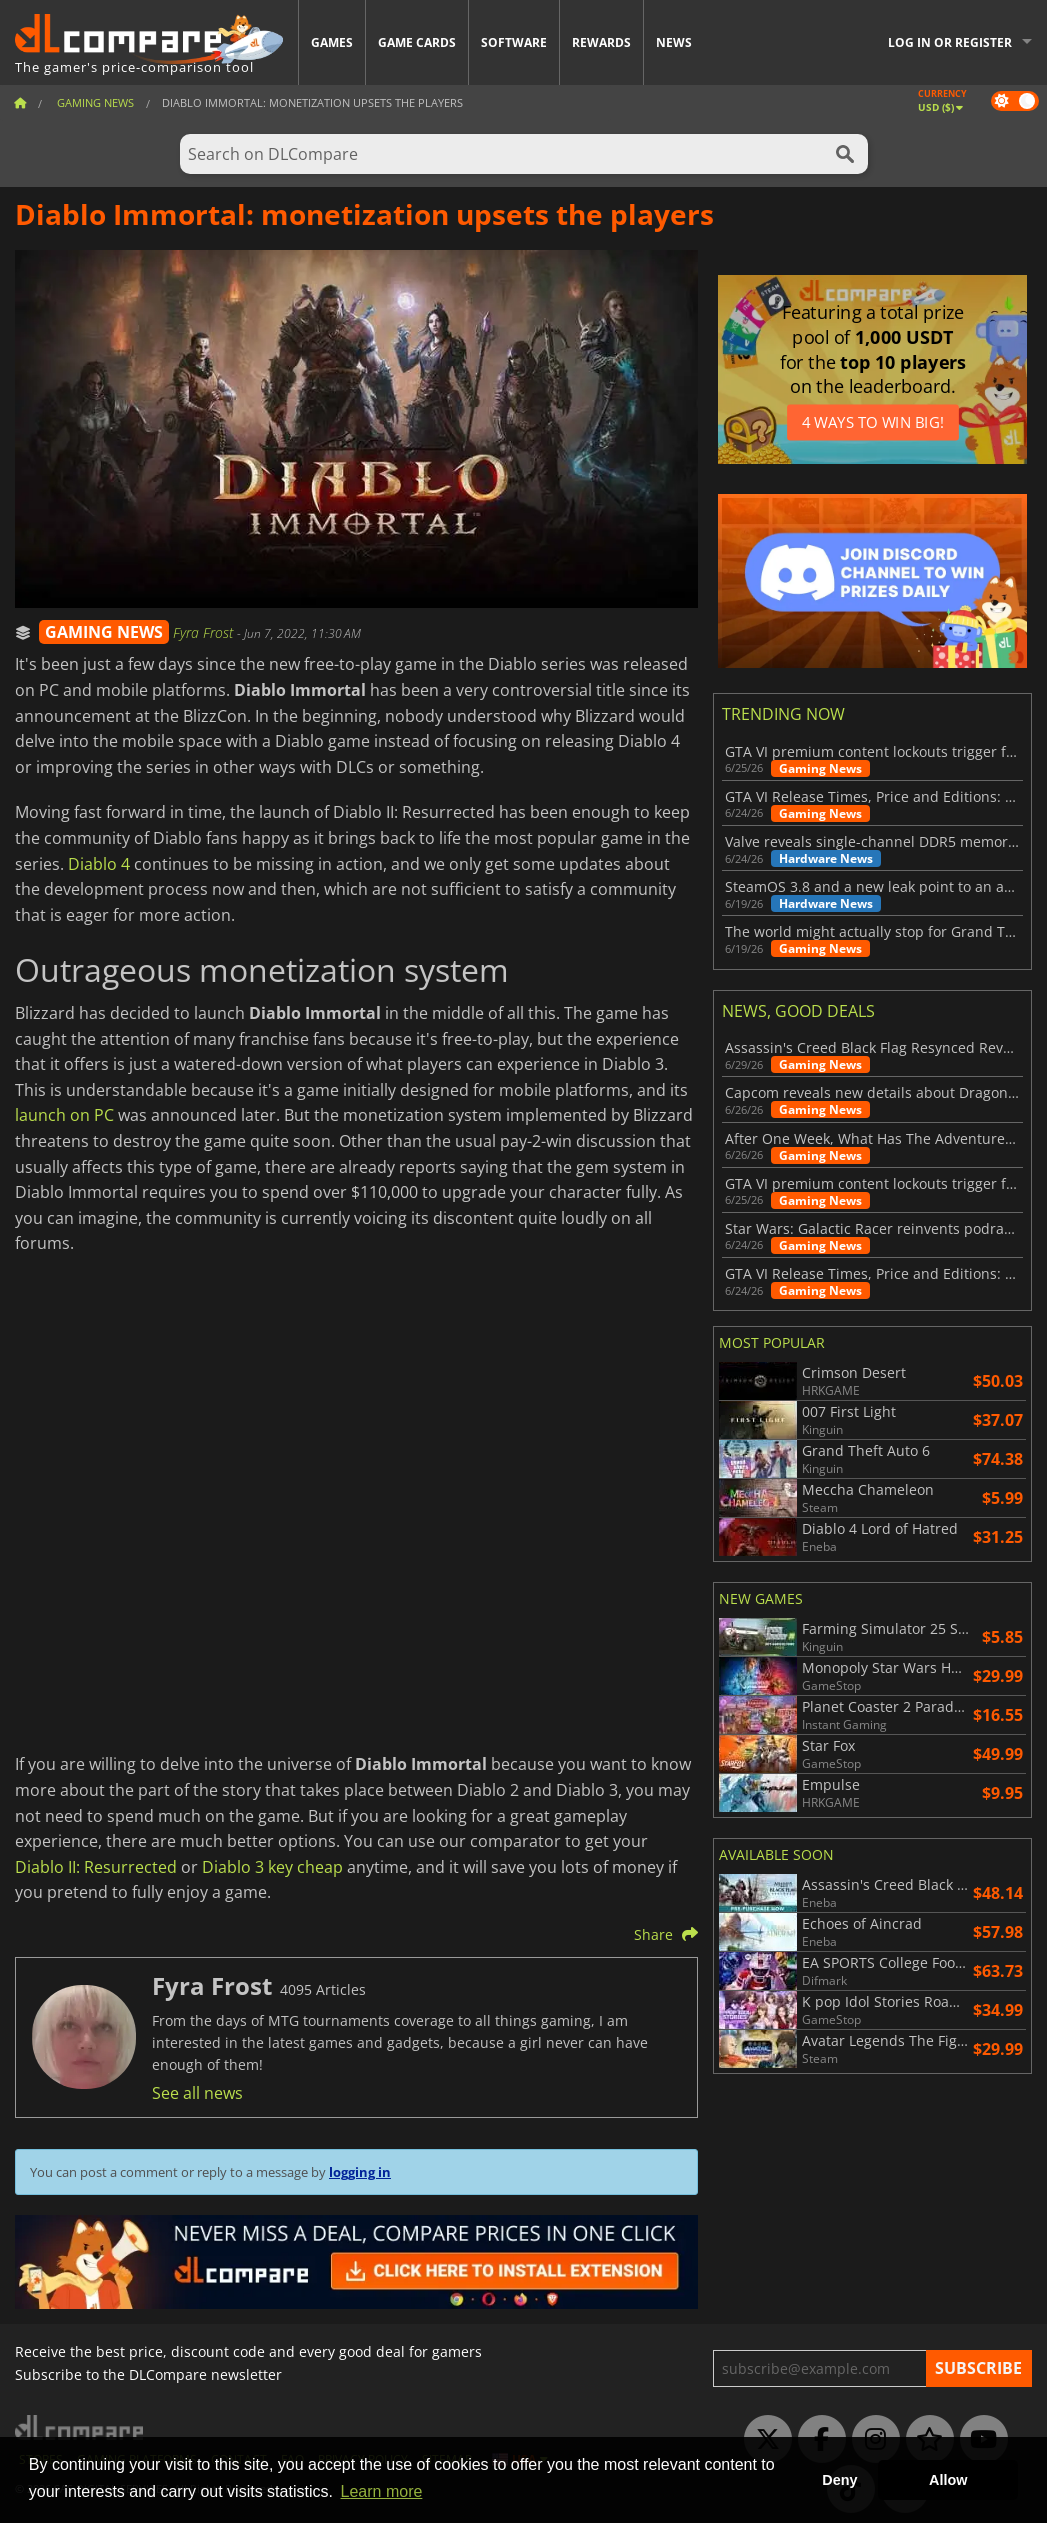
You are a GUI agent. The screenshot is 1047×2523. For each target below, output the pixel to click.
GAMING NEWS (104, 632)
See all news (197, 2093)
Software (514, 42)
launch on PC (64, 1115)
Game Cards (417, 42)
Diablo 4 (99, 864)
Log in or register (950, 42)
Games (332, 42)
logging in (360, 2172)
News (674, 42)
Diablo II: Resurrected (96, 1867)
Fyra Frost (205, 632)
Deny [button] (839, 2480)
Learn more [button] (382, 2491)
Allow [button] (948, 2480)
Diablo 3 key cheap (272, 1867)
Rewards (601, 42)
